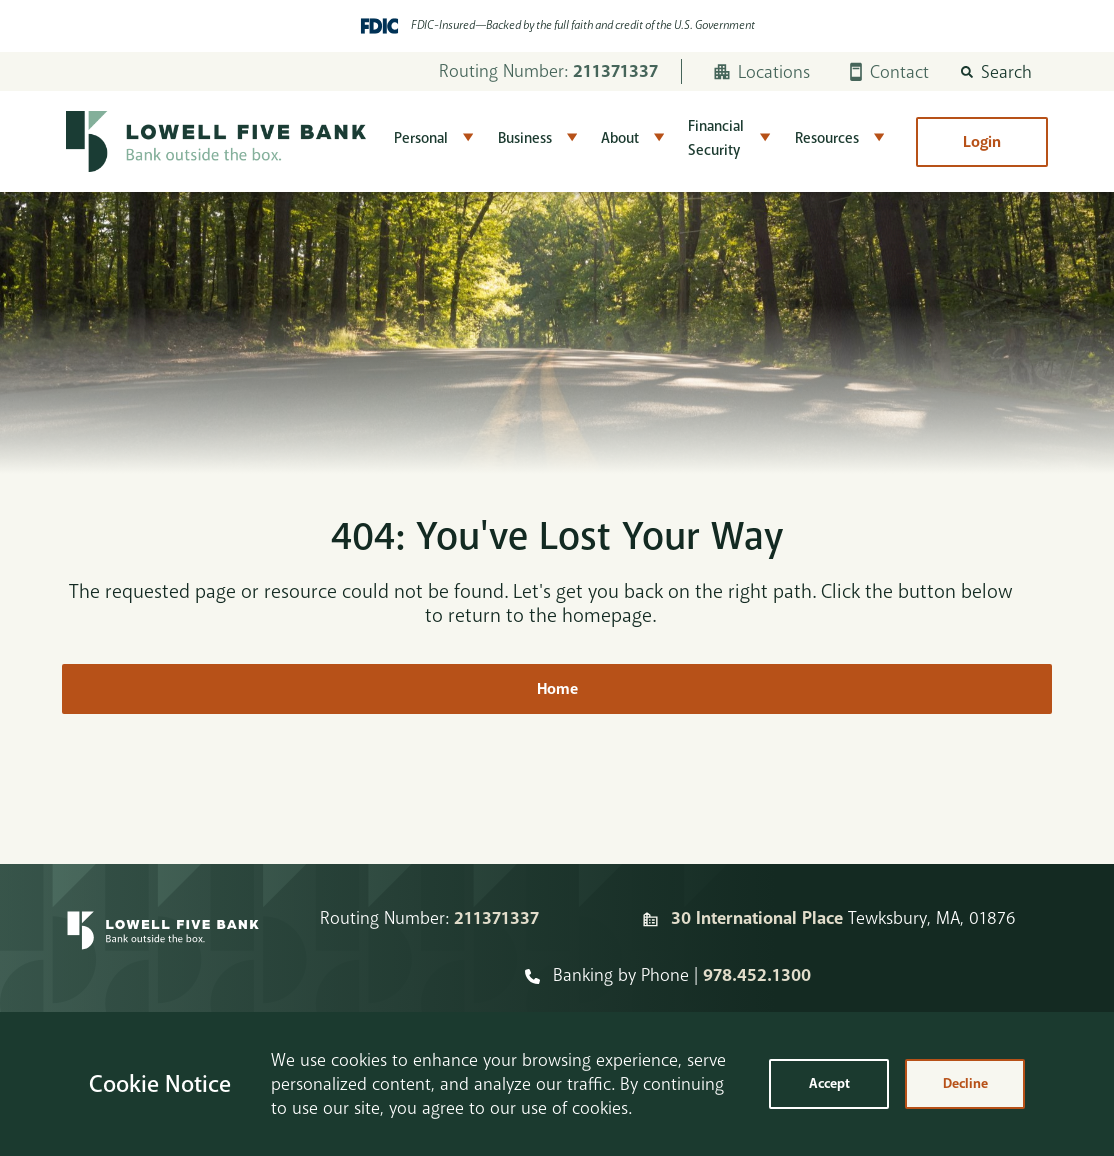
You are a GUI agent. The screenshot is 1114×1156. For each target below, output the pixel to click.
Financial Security (716, 138)
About (620, 138)
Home (557, 689)
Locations (762, 72)
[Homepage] (163, 947)
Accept (829, 1083)
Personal (421, 138)
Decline (965, 1083)
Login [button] (982, 142)
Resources (827, 138)
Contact (889, 72)
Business (525, 138)
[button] (996, 72)
